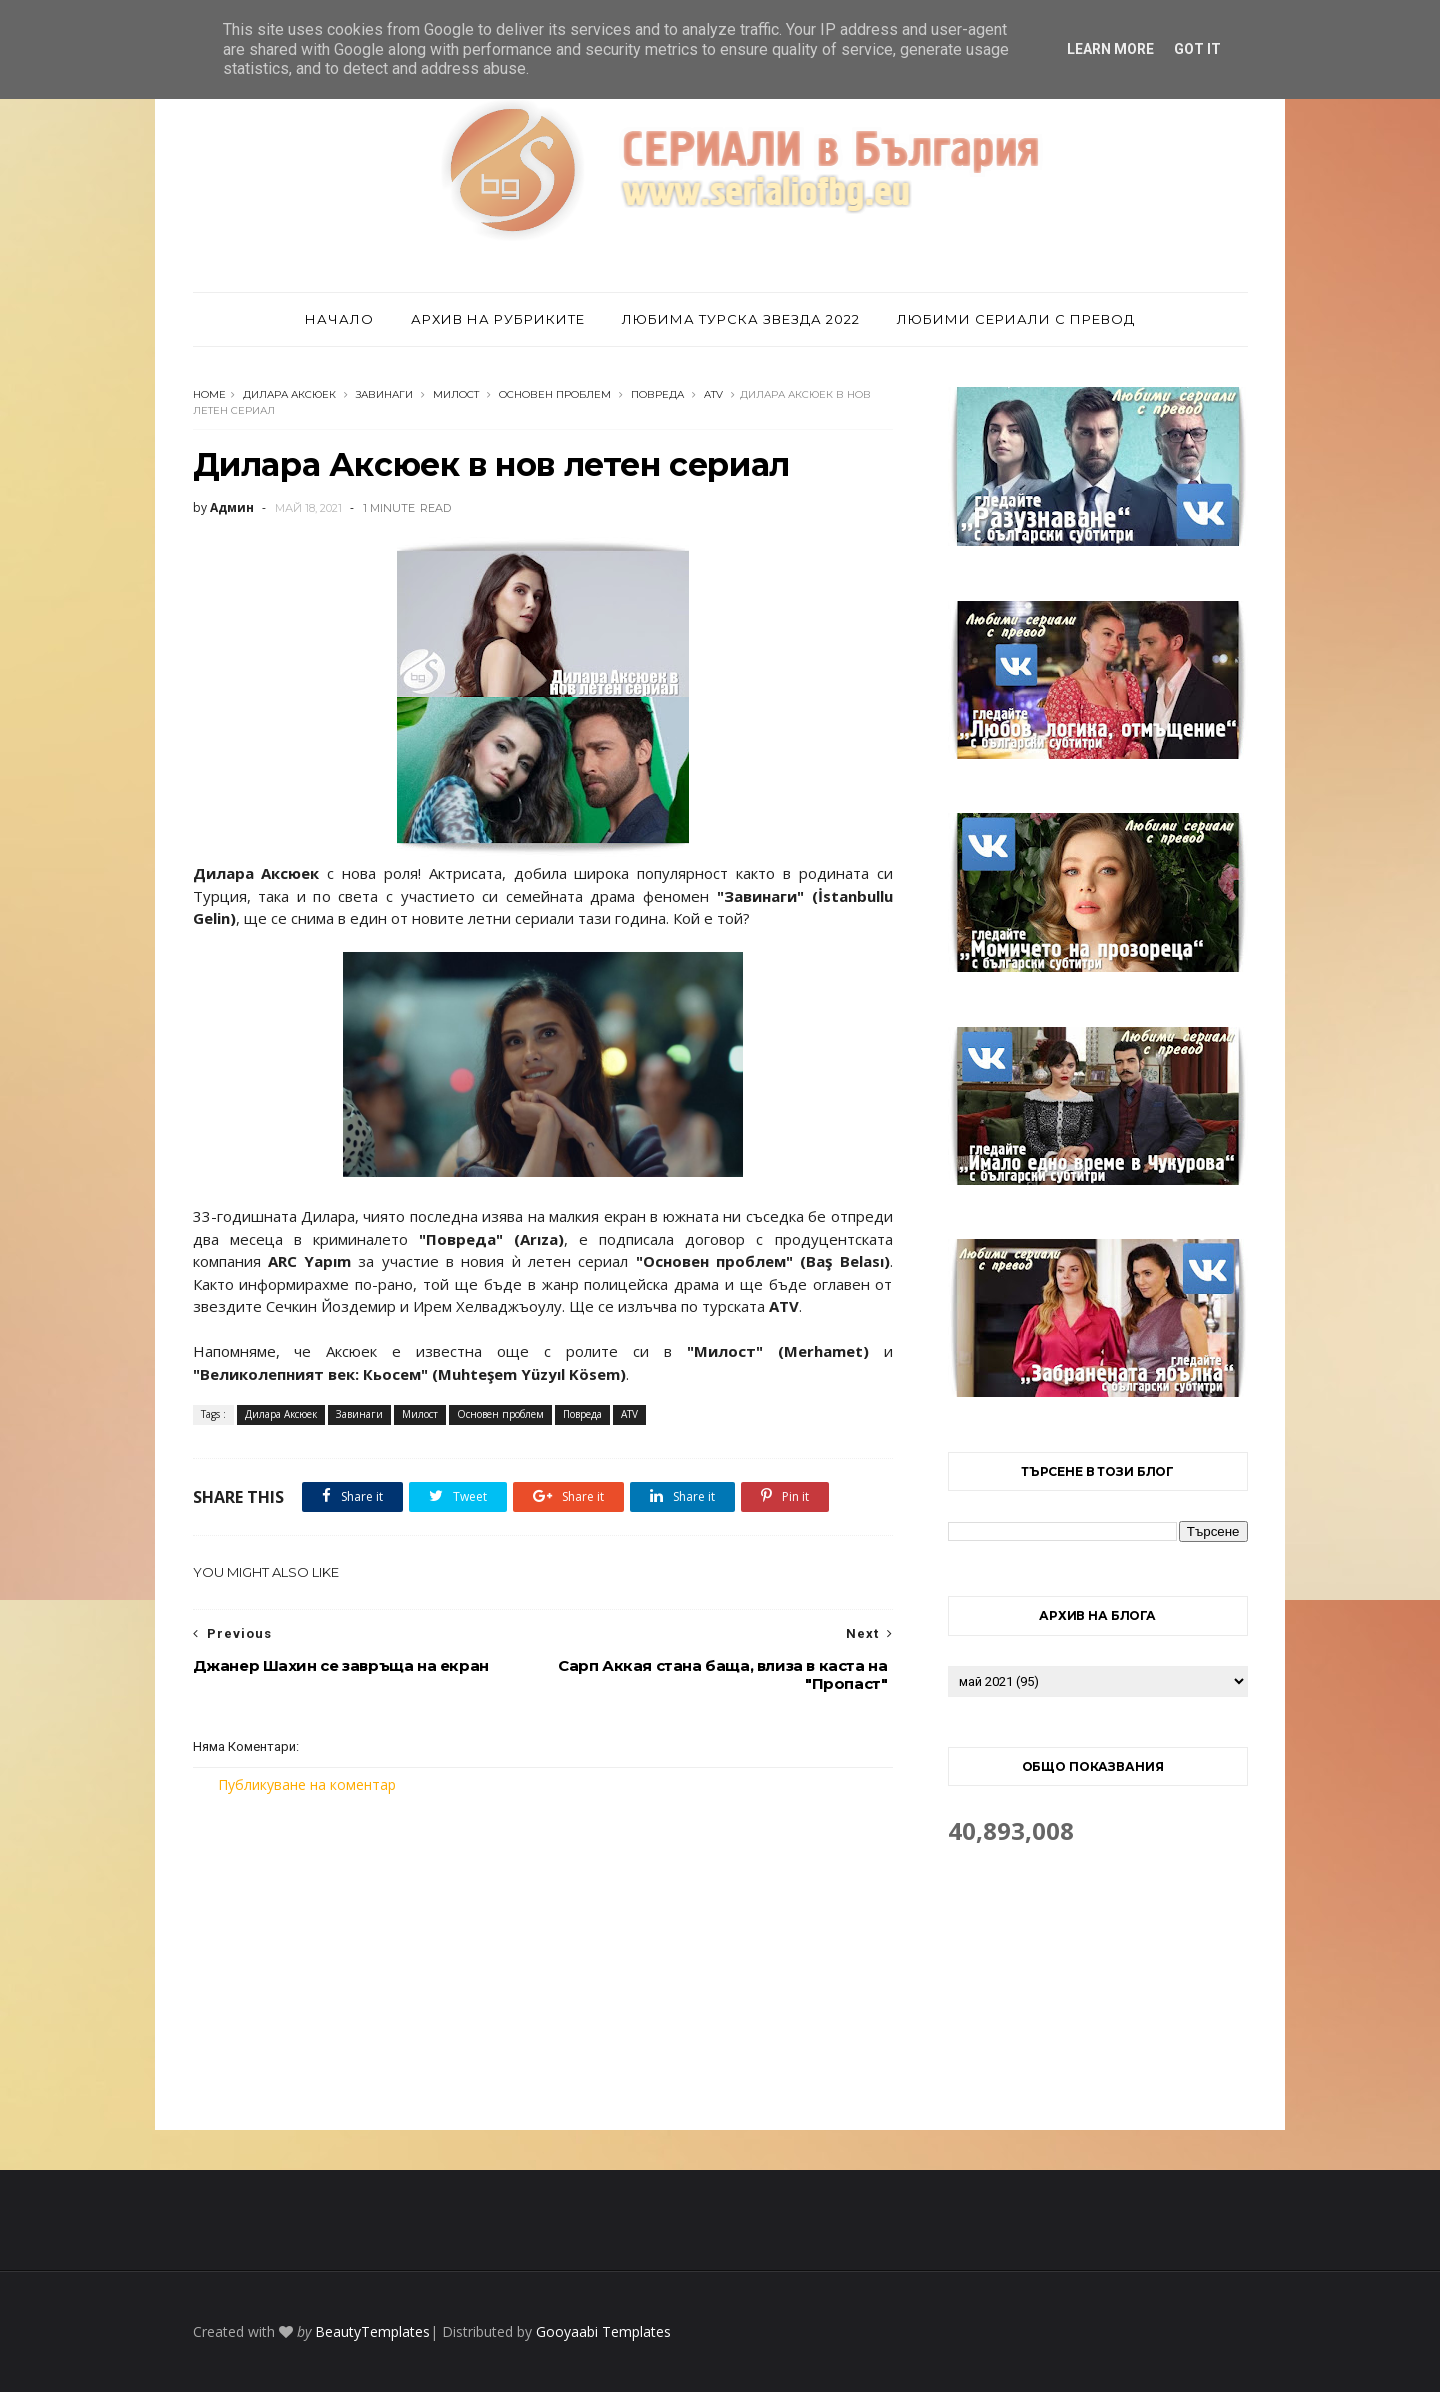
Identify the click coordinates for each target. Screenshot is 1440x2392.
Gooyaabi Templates (603, 2331)
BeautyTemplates (372, 2331)
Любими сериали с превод (1016, 319)
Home (209, 394)
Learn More (1110, 49)
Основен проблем (555, 394)
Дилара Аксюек (289, 394)
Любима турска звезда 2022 (741, 319)
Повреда (657, 394)
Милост (456, 394)
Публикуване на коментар (307, 1784)
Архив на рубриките (498, 319)
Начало (339, 319)
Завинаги (384, 394)
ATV (713, 394)
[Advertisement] (543, 1962)
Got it (1197, 49)
